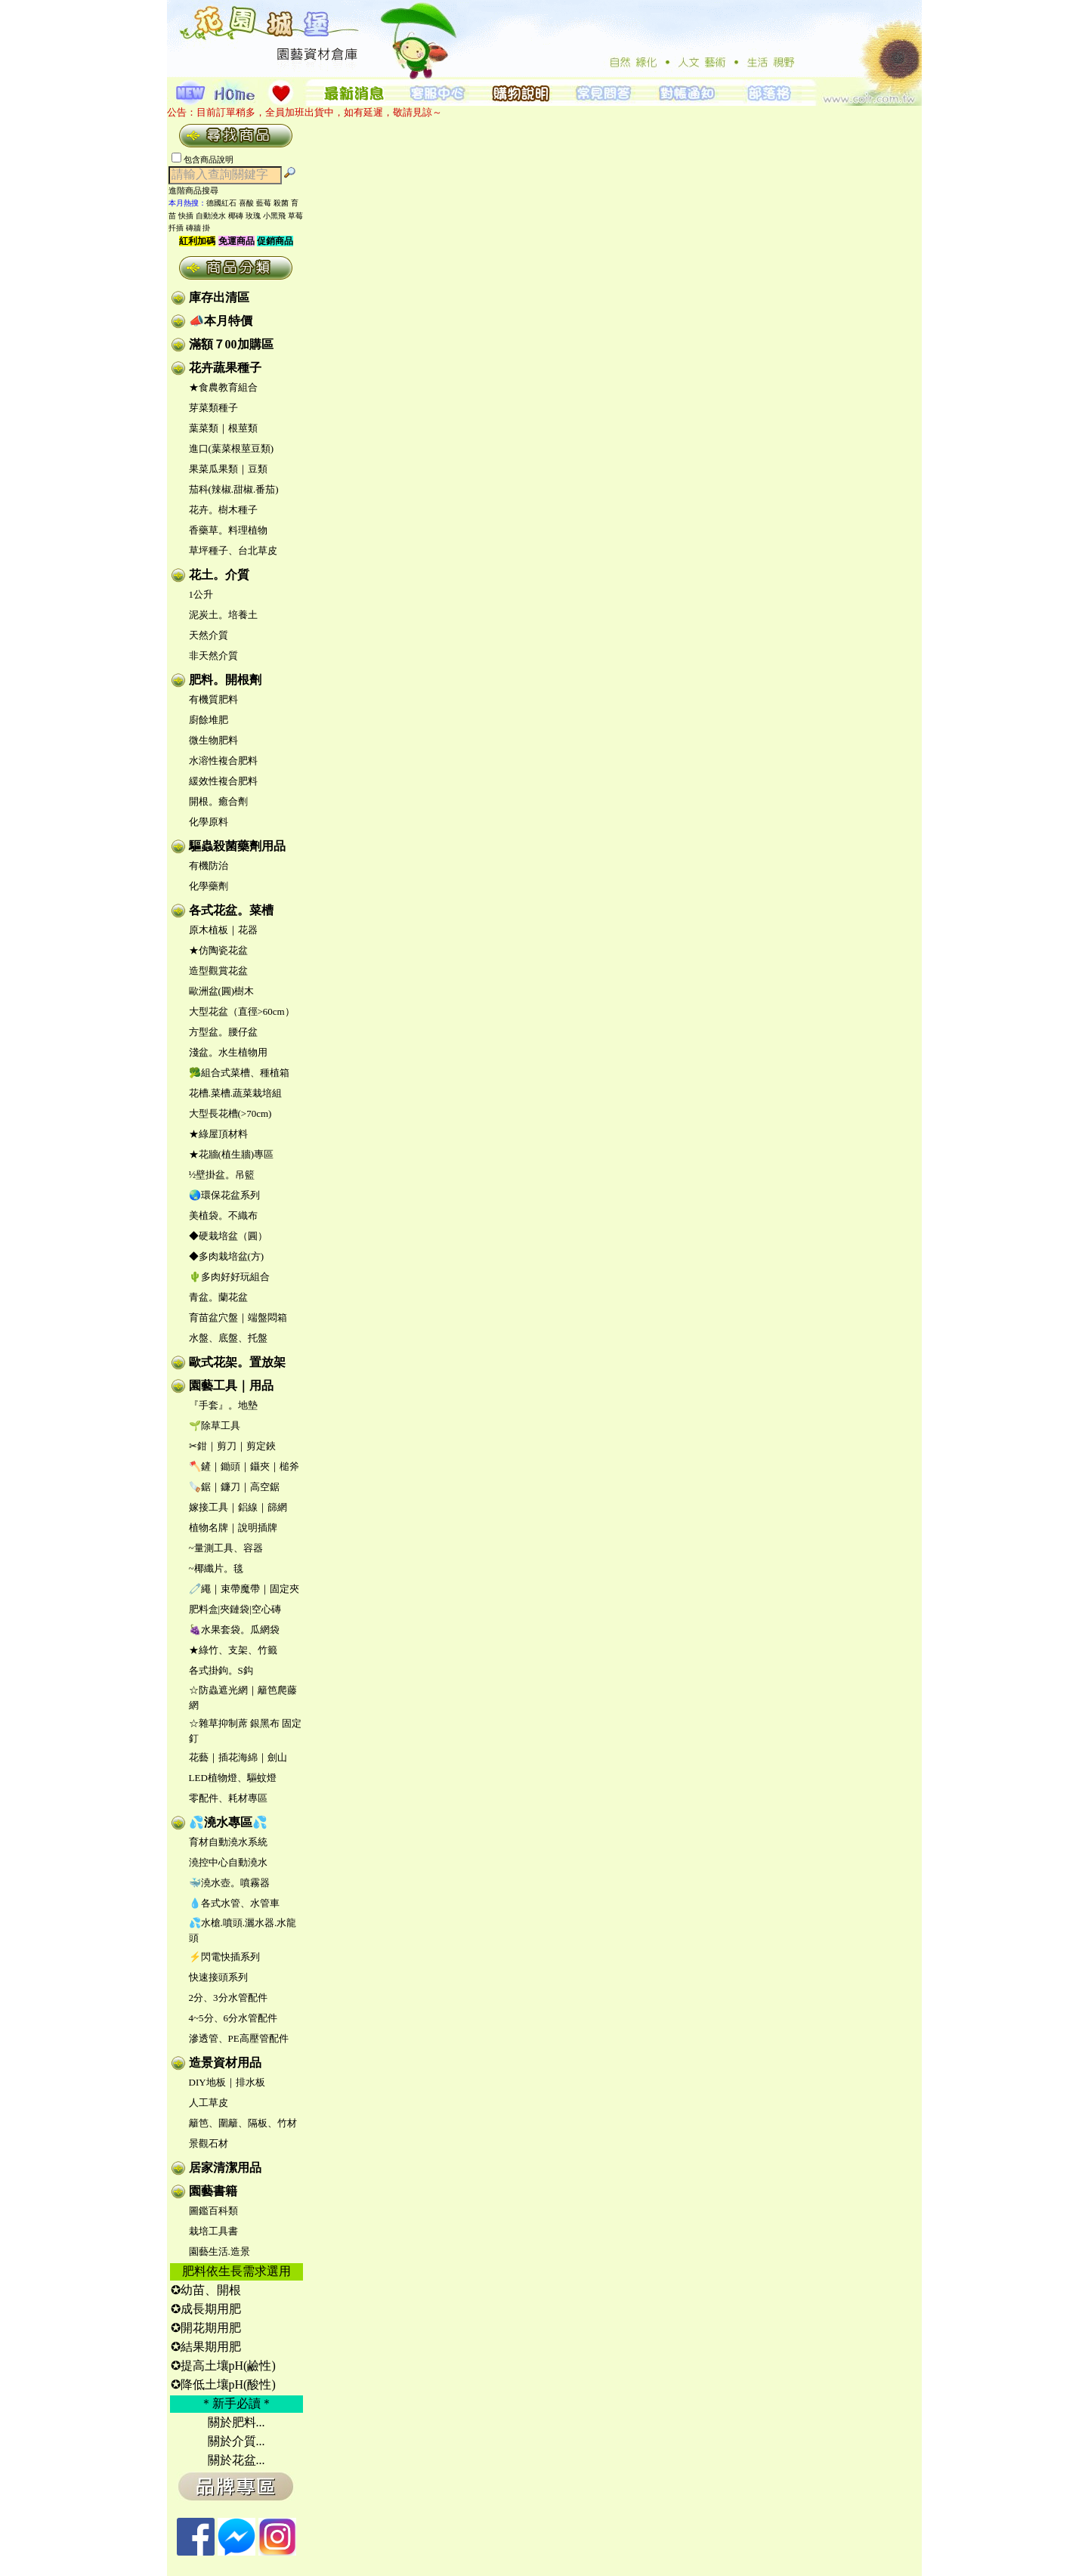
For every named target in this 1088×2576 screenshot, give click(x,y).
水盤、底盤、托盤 (228, 1338)
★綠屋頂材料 (218, 1134)
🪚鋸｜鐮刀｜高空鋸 (234, 1486)
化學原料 (208, 821)
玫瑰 (253, 216)
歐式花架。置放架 (237, 1362)
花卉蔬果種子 (225, 367)
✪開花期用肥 (206, 2327)
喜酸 (246, 203)
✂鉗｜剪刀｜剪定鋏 (232, 1446)
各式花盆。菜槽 (231, 910)
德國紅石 (221, 203)
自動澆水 (211, 216)
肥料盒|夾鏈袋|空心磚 (235, 1609)
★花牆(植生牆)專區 (231, 1154)
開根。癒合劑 (218, 801)
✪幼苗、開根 (206, 2290)
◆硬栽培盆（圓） (228, 1236)
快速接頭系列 (218, 1977)
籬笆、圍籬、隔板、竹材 (243, 2123)
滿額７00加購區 (231, 344)
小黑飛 (274, 216)
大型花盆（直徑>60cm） (242, 1011)
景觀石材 (208, 2143)
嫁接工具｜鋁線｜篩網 (238, 1507)
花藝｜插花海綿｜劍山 (238, 1757)
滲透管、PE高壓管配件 (239, 2038)
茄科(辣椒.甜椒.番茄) (234, 489)
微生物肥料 (213, 740)
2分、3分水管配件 (228, 1997)
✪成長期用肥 (206, 2308)
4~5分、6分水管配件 (233, 2018)
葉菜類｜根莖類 (223, 428)
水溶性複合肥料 (223, 760)
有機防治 (208, 865)
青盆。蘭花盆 (218, 1297)
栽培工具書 (213, 2231)
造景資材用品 (225, 2062)
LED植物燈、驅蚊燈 (233, 1777)
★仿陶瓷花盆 (218, 950)
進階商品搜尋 (197, 190)
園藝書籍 (213, 2191)
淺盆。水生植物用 (228, 1052)
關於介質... (236, 2441)
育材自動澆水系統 (228, 1842)
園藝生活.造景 (219, 2251)
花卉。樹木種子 (223, 509)
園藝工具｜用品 (231, 1385)
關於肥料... (236, 2422)
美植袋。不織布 (223, 1215)
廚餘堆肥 (208, 719)
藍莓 (263, 203)
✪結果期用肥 (206, 2346)
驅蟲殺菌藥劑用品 (237, 846)
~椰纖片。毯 (216, 1568)
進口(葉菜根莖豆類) (231, 448)
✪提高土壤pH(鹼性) (223, 2365)
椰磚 (235, 216)
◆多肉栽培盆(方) (226, 1256)
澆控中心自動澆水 (228, 1862)
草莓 (295, 216)
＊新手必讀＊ (236, 2403)
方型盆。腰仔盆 (223, 1032)
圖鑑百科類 (213, 2210)
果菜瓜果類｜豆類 (228, 469)
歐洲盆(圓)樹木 (222, 991)
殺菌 (281, 203)
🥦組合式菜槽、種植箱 (239, 1072)
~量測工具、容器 (226, 1548)
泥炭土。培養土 (223, 614)
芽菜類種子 (213, 407)
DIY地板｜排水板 (227, 2082)
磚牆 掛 (198, 228)
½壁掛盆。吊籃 (222, 1174)
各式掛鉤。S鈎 (221, 1670)
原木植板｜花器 (223, 929)
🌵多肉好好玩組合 (229, 1276)
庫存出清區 (219, 297)
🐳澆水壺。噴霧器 (229, 1882)
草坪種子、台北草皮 (233, 550)
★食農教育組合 (223, 387)
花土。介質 (219, 574)
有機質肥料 (213, 699)
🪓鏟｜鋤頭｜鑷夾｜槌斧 (244, 1466)
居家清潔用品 (225, 2167)
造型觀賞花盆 (218, 970)
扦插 (176, 228)
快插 (185, 216)
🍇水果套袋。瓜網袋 (234, 1629)
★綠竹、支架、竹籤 (233, 1650)
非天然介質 (213, 655)
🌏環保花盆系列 (224, 1195)
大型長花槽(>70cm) (230, 1113)
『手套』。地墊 (223, 1405)
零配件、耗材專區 (228, 1798)
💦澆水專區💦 (228, 1822)
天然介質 (208, 635)
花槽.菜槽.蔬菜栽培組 (236, 1093)
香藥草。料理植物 (228, 530)
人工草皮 (208, 2102)
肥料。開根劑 (225, 679)
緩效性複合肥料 (223, 781)
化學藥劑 (208, 886)
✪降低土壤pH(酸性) (223, 2384)
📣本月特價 (220, 320)
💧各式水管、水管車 (234, 1903)
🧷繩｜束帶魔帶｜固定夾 (244, 1588)
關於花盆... (236, 2460)
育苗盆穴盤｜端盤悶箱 (238, 1317)
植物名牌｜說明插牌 (233, 1527)
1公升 (201, 594)
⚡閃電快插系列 (224, 1956)
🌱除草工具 (214, 1425)
